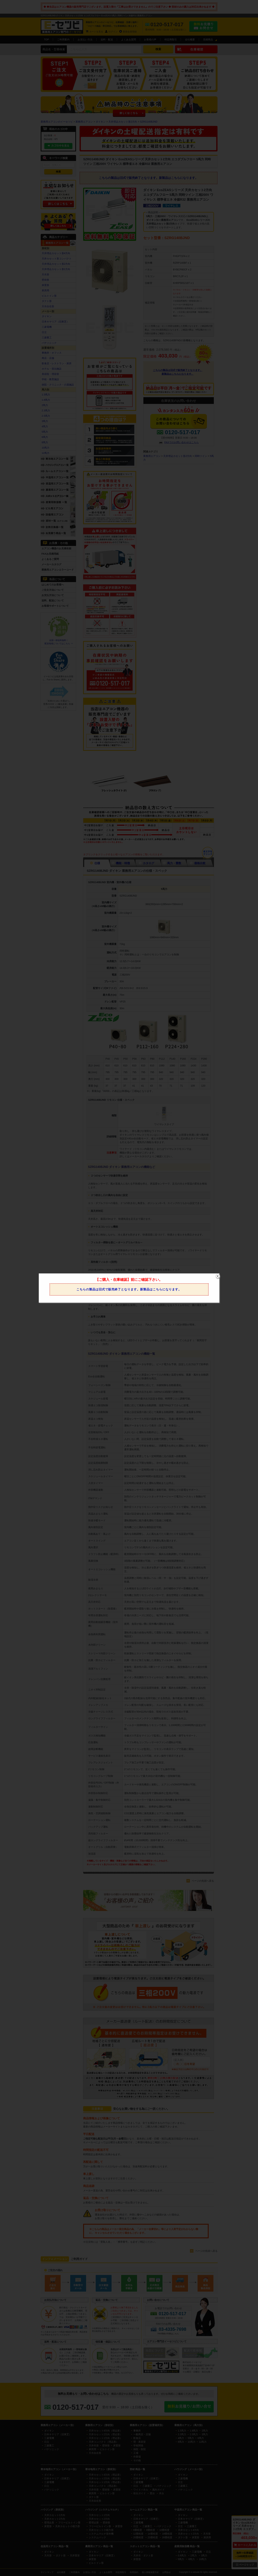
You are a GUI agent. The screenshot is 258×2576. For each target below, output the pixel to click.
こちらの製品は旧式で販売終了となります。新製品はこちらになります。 (128, 1289)
